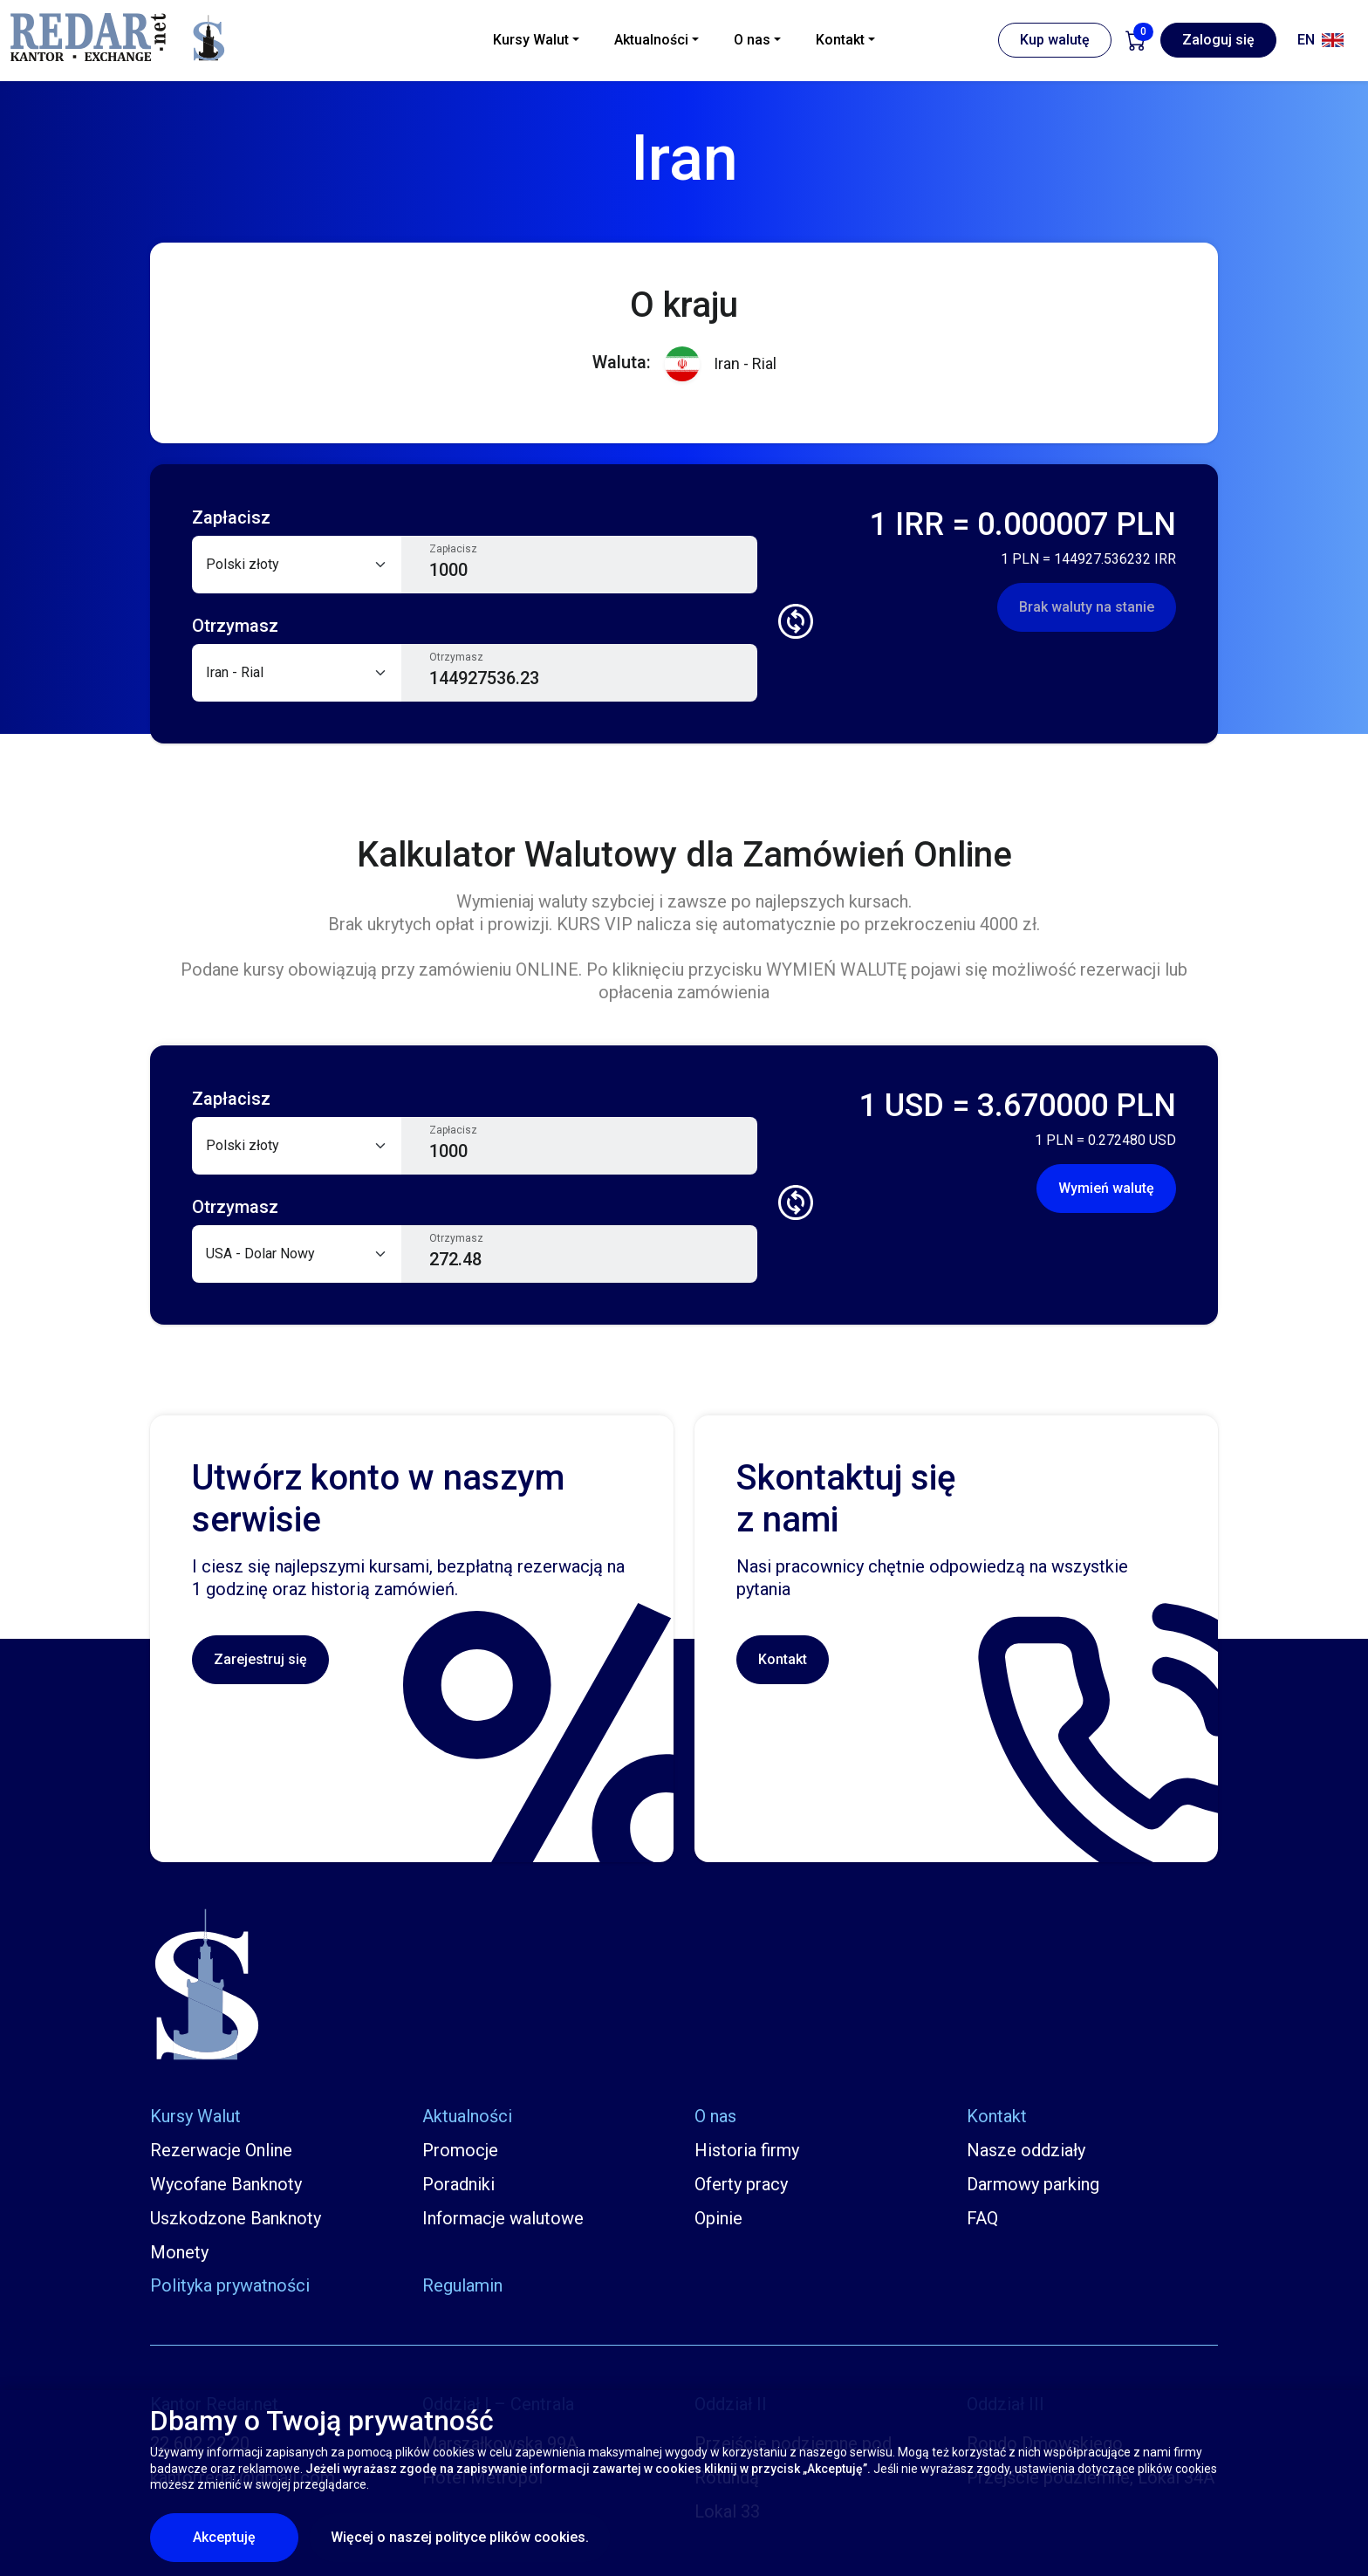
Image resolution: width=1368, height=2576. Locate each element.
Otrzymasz (456, 657)
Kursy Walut (195, 2116)
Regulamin (462, 2285)
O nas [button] (752, 39)
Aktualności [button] (651, 39)
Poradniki (458, 2184)
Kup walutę (1055, 39)
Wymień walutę (1106, 1188)
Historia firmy (746, 2150)
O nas (715, 2116)
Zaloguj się (1218, 39)
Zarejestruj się (260, 1659)
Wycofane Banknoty (226, 2184)
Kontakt (782, 1659)
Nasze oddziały (1026, 2150)
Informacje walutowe (503, 2218)
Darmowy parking (1033, 2184)
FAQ (982, 2218)
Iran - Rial (720, 364)
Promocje (460, 2150)
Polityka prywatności (230, 2285)
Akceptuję (245, 2536)
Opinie (718, 2218)
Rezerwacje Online (221, 2150)
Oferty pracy (741, 2184)
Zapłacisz (453, 549)
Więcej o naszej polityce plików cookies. (460, 2537)
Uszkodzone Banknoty (235, 2218)
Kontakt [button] (840, 39)
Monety (179, 2252)
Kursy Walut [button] (531, 39)
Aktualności (467, 2116)
